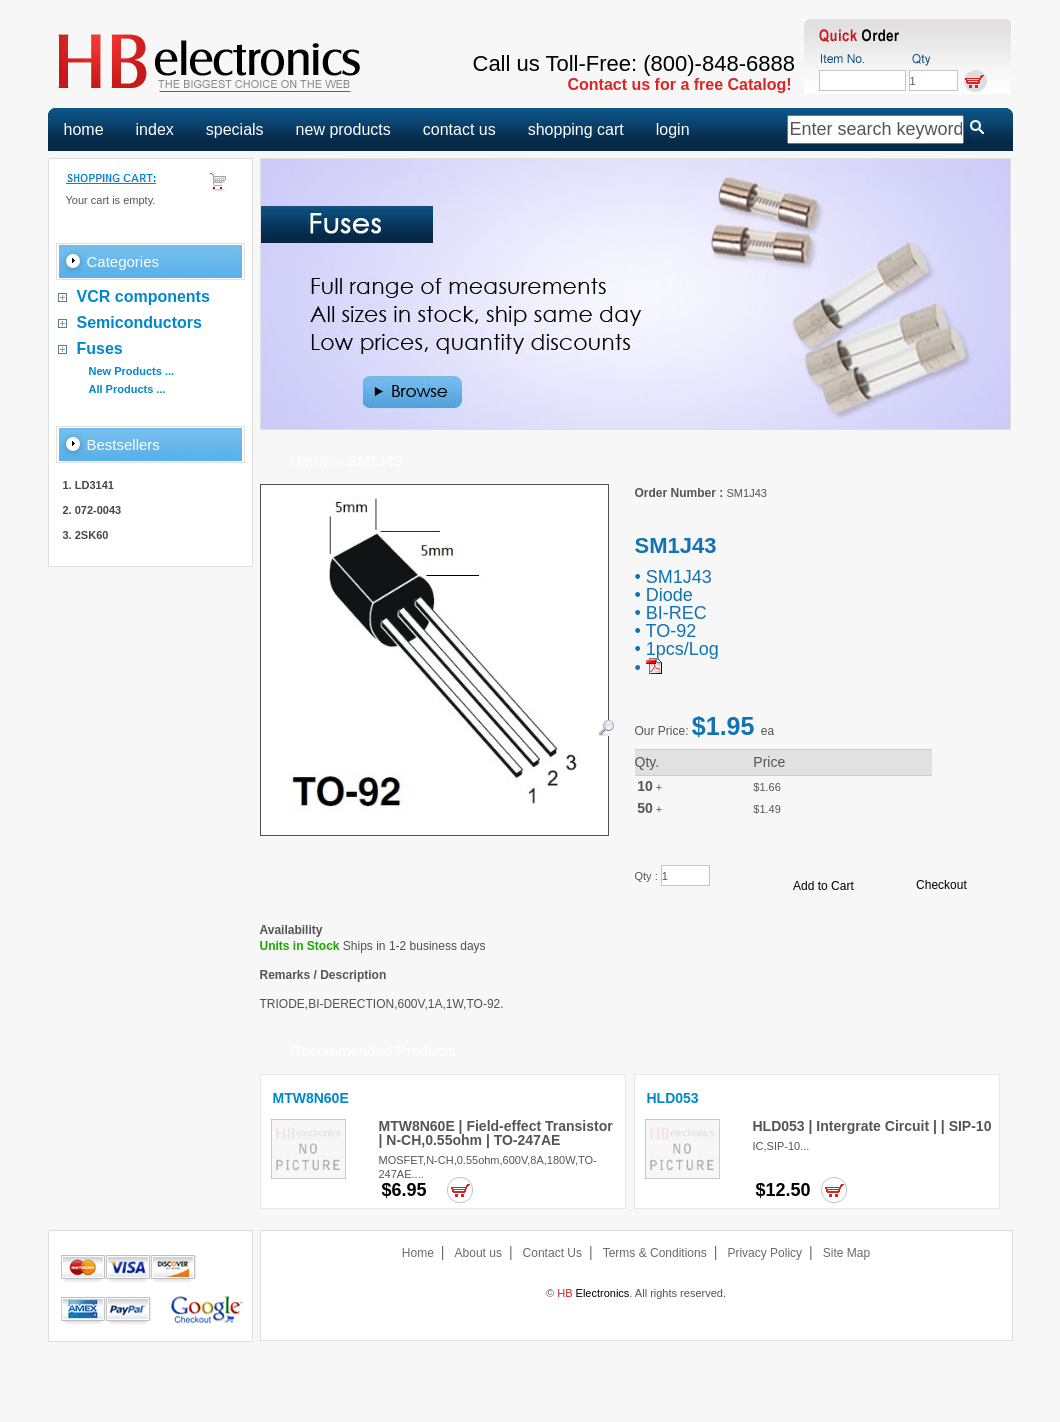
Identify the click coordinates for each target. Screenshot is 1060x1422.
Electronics (593, 1293)
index (155, 129)
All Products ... (127, 389)
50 (645, 808)
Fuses (100, 348)
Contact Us (552, 1253)
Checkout (941, 885)
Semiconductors (139, 322)
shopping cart (576, 129)
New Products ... (132, 371)
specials (235, 129)
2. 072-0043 (92, 510)
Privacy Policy (764, 1253)
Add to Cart (823, 886)
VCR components (143, 296)
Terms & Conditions (655, 1253)
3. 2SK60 (86, 535)
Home (311, 460)
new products (343, 129)
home (84, 129)
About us (478, 1253)
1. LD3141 (88, 485)
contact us (459, 129)
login (673, 129)
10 (645, 786)
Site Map (846, 1253)
